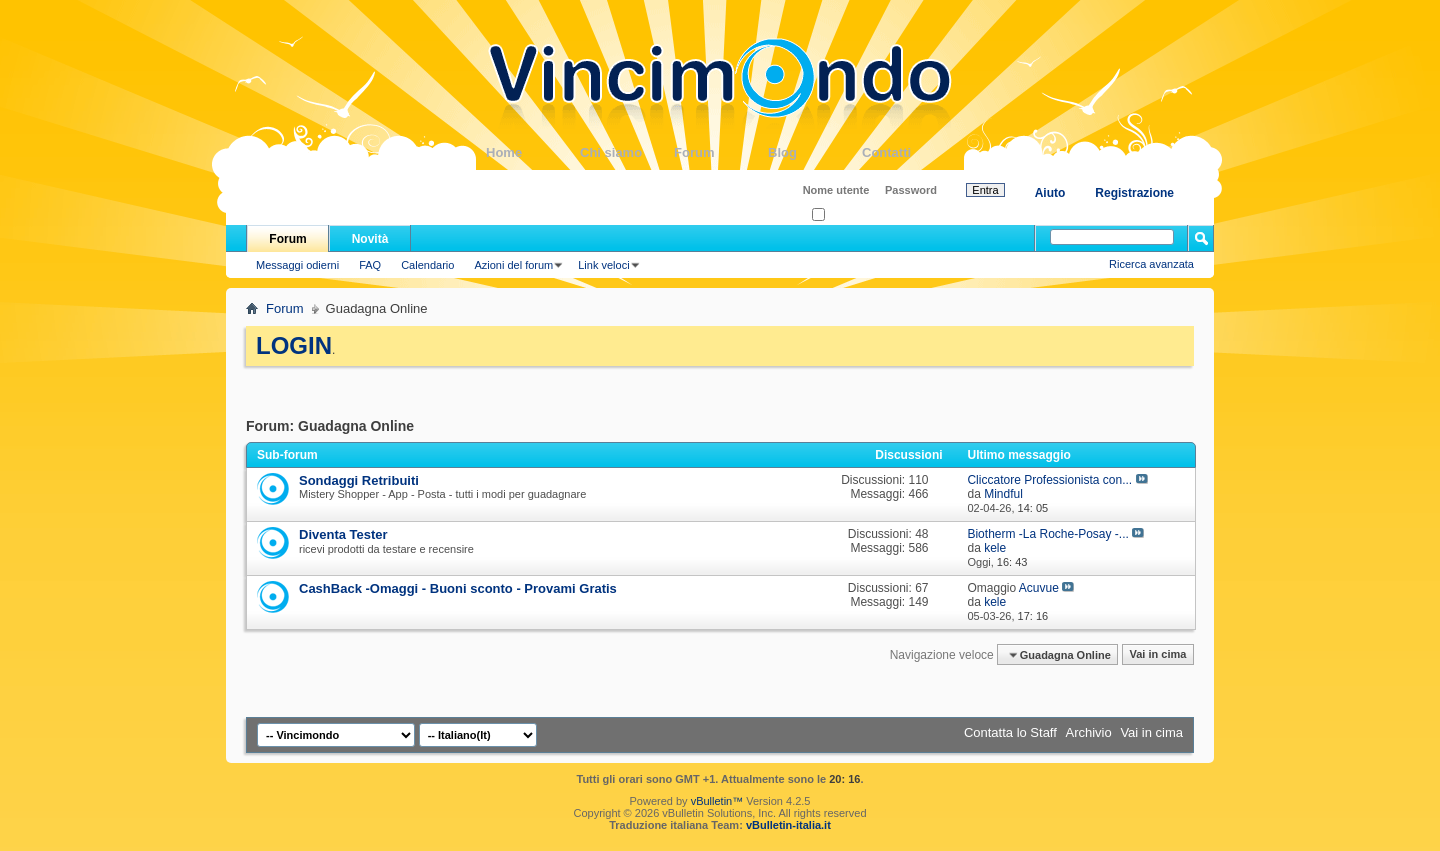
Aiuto (1050, 193)
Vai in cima (1157, 655)
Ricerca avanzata (1151, 264)
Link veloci (603, 265)
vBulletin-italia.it (788, 825)
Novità (370, 239)
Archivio (1089, 732)
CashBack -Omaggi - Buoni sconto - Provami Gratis (458, 588)
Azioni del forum (513, 265)
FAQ (370, 265)
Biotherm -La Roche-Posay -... (1047, 534)
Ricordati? (842, 215)
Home (533, 152)
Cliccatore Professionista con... (1049, 480)
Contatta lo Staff (1010, 732)
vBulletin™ (717, 801)
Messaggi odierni (297, 265)
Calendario (427, 265)
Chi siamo (627, 152)
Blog (815, 152)
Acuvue (1039, 588)
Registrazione (1134, 193)
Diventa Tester (343, 534)
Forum (721, 152)
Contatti (909, 152)
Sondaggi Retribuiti (359, 480)
